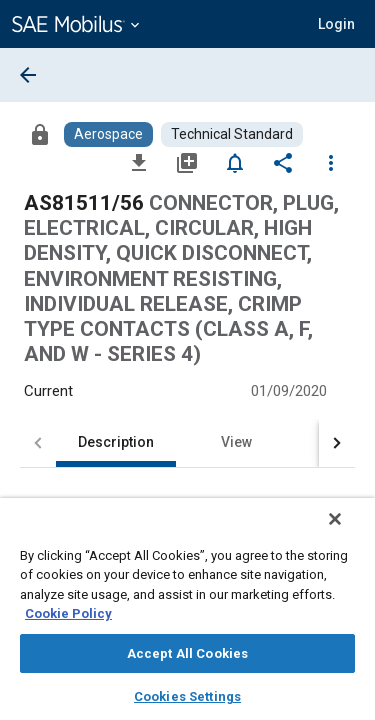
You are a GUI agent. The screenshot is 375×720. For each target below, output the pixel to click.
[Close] (349, 532)
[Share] (283, 162)
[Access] (40, 134)
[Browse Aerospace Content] (108, 134)
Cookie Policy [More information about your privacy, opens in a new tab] (68, 613)
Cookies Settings (187, 696)
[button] (336, 24)
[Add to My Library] (187, 162)
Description (116, 442)
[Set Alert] (235, 162)
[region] (187, 615)
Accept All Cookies (187, 653)
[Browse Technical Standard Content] (232, 134)
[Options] (331, 162)
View (236, 442)
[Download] (139, 162)
